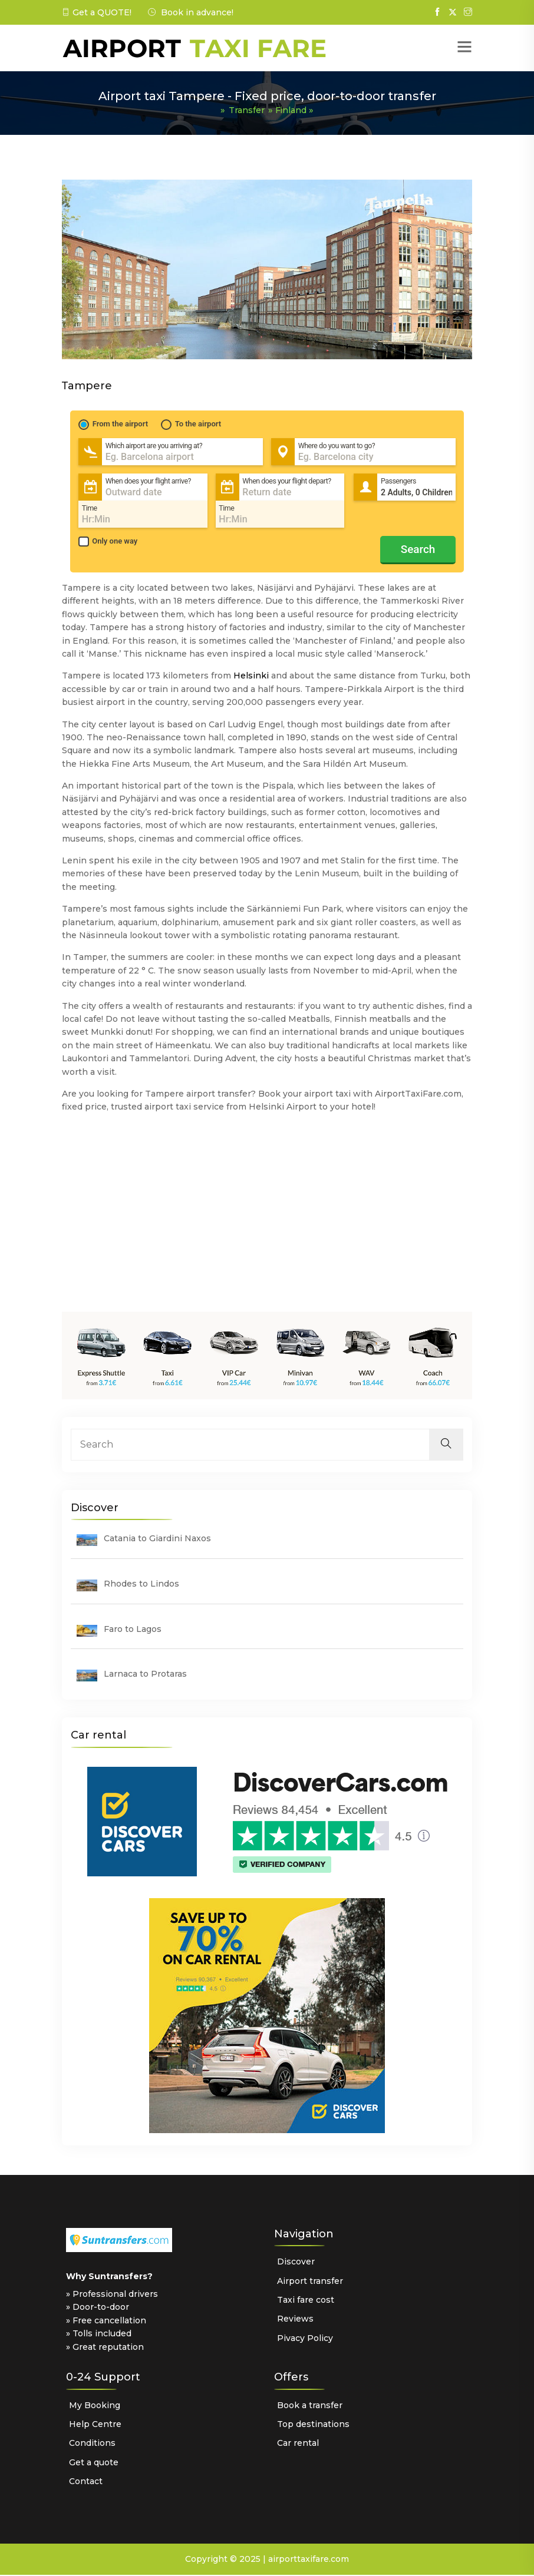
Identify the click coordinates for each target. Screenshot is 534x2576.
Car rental (298, 2444)
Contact (86, 2482)
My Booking (94, 2405)
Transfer (245, 109)
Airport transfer (310, 2281)
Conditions (92, 2444)
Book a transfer (309, 2405)
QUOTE (113, 12)
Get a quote (93, 2463)
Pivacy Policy (305, 2338)
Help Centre (95, 2425)
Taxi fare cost (305, 2301)
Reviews (295, 2320)
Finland (292, 109)
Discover (296, 2262)
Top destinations (313, 2425)
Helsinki (251, 676)
